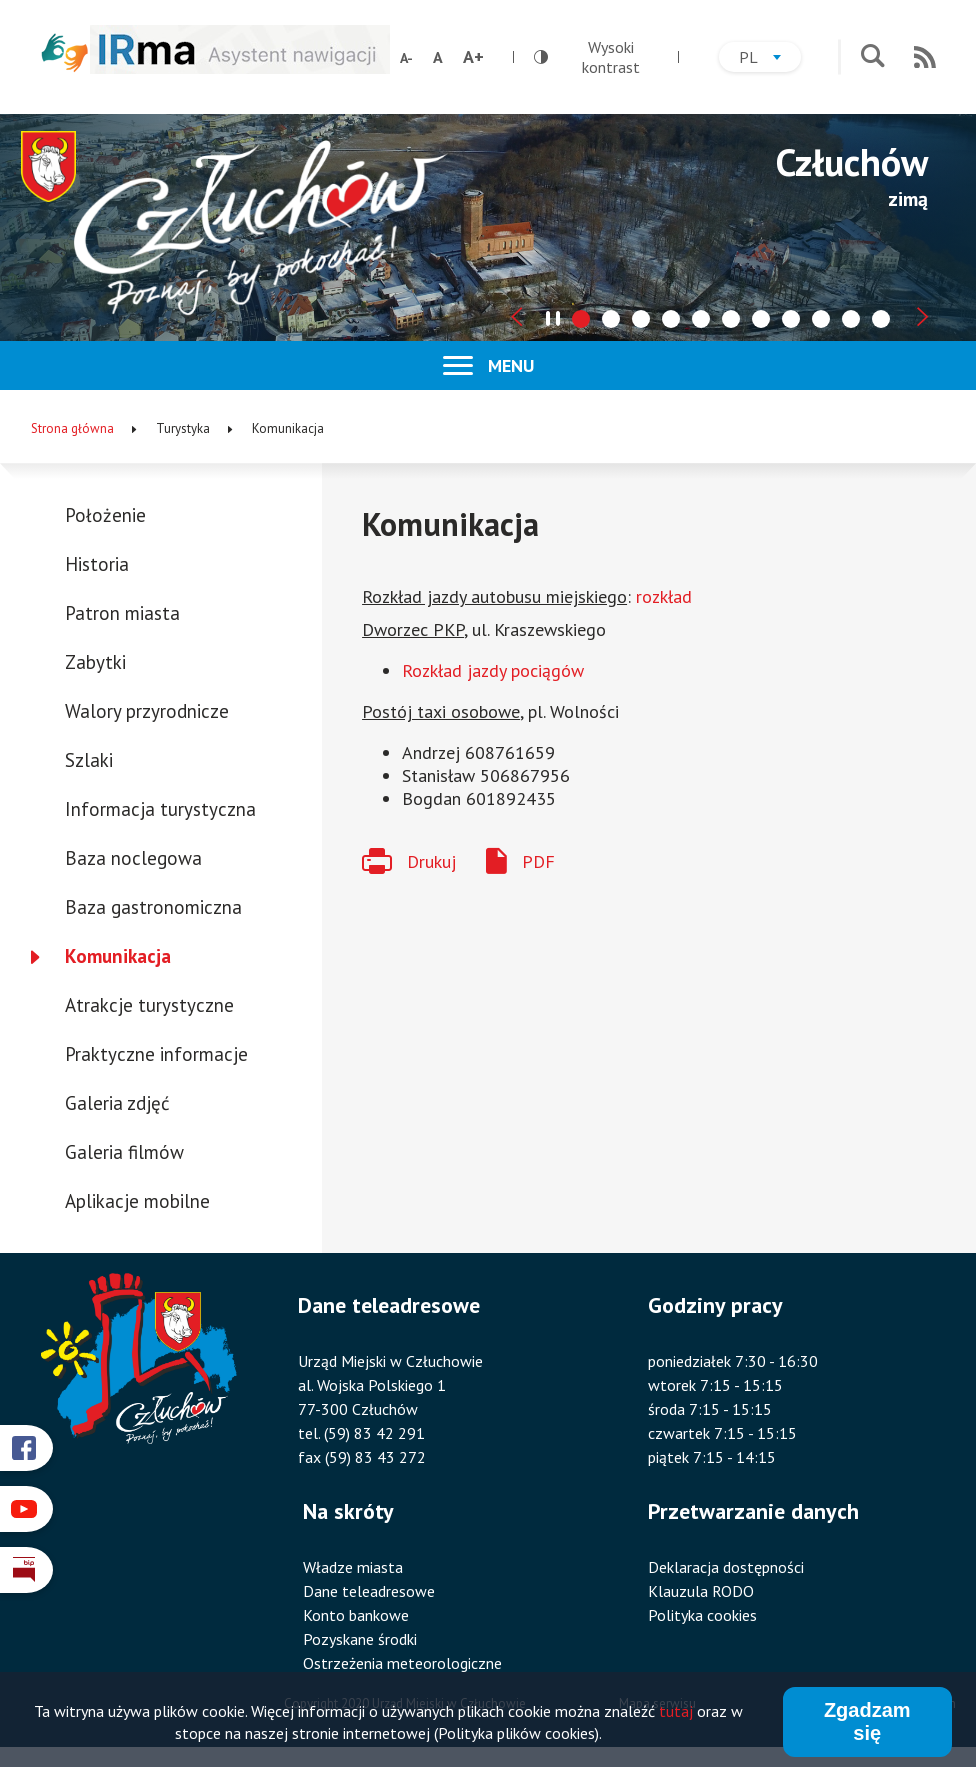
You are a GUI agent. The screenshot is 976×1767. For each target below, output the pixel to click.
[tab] (581, 319)
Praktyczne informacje (156, 1054)
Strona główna (72, 428)
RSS (925, 57)
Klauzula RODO (701, 1591)
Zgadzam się (867, 1721)
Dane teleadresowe (369, 1591)
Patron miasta (122, 613)
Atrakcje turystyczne (149, 1005)
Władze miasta (353, 1567)
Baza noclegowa (133, 858)
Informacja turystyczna (160, 809)
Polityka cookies (702, 1615)
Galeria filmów (124, 1152)
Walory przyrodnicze (147, 711)
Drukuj (431, 861)
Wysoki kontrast (587, 57)
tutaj (676, 1711)
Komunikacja (118, 956)
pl (770, 59)
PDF (538, 861)
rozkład (664, 596)
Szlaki (89, 760)
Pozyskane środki (360, 1639)
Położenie (105, 515)
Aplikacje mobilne (137, 1201)
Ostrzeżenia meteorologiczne (402, 1663)
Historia (97, 564)
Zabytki (95, 662)
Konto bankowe (356, 1615)
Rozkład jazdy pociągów (493, 670)
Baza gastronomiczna (153, 907)
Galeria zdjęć (117, 1103)
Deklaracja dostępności (726, 1567)
